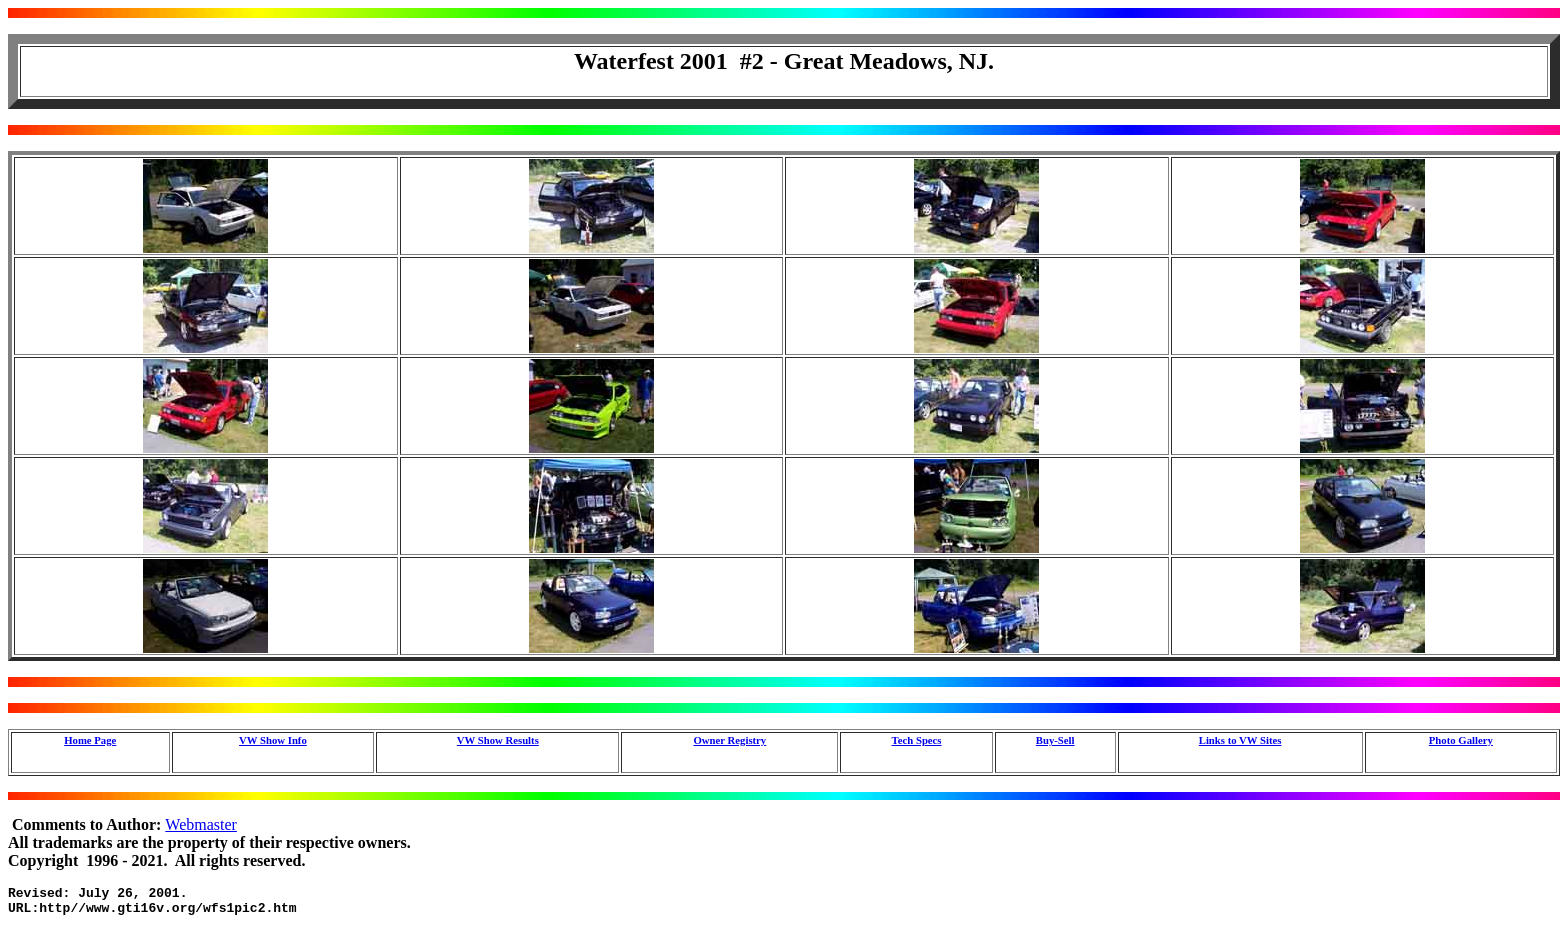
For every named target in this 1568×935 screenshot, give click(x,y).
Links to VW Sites (1240, 740)
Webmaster (201, 824)
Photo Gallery (1461, 740)
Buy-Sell (1055, 740)
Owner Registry (730, 740)
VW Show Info (273, 740)
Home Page (90, 740)
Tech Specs (917, 740)
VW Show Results (498, 740)
